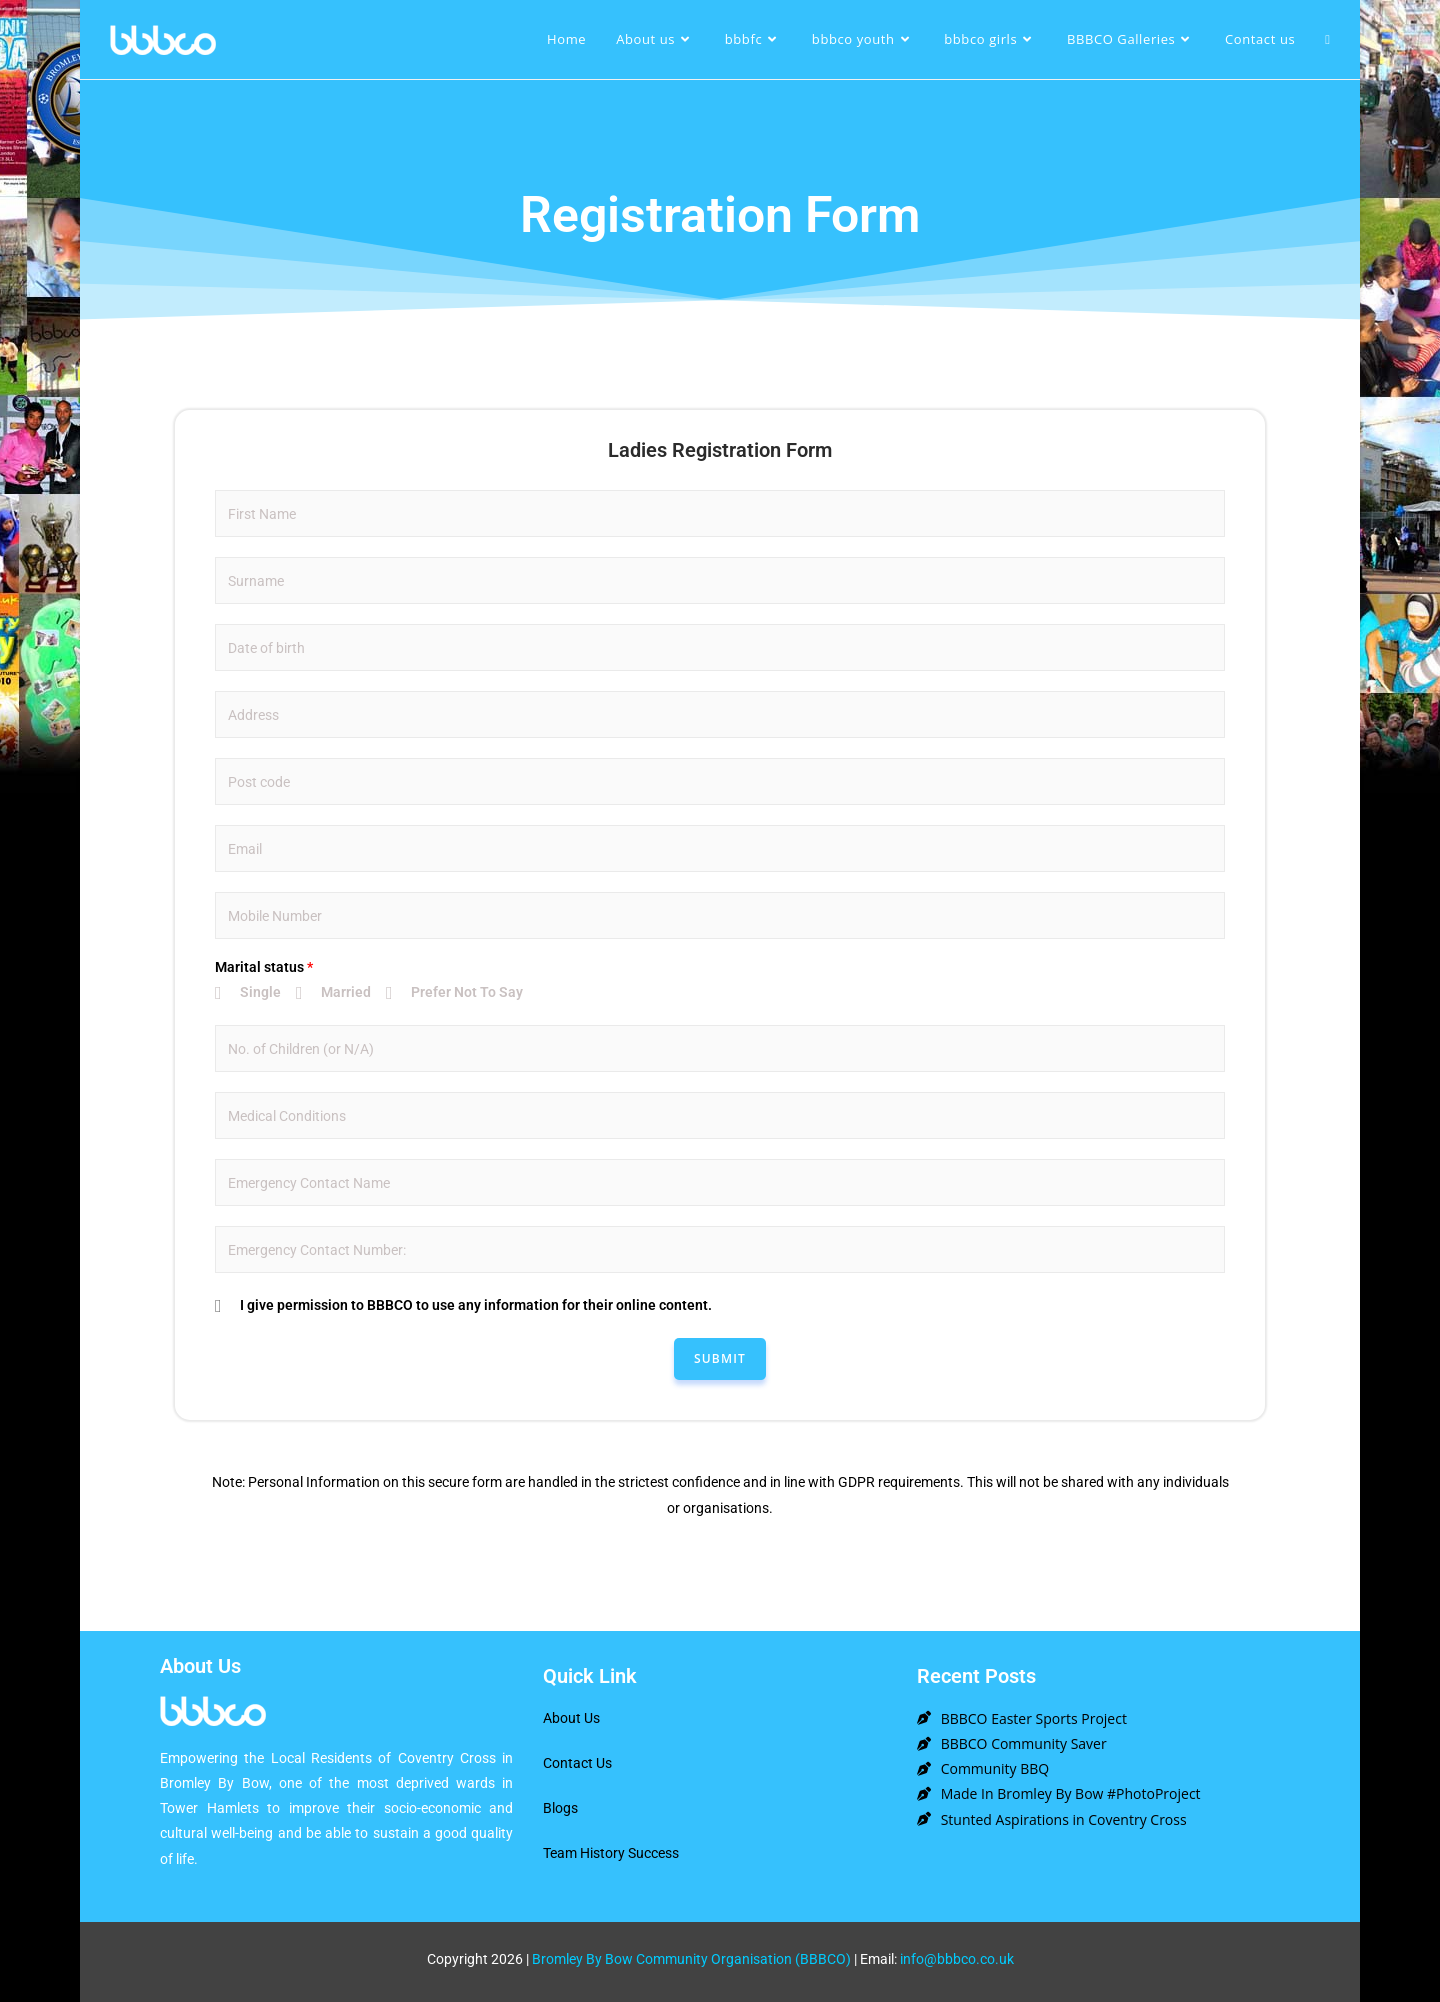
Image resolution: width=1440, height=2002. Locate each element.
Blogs (560, 1808)
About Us (571, 1718)
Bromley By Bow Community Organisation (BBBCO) (691, 1959)
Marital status (264, 967)
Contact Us (577, 1763)
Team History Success (611, 1853)
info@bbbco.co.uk (957, 1959)
